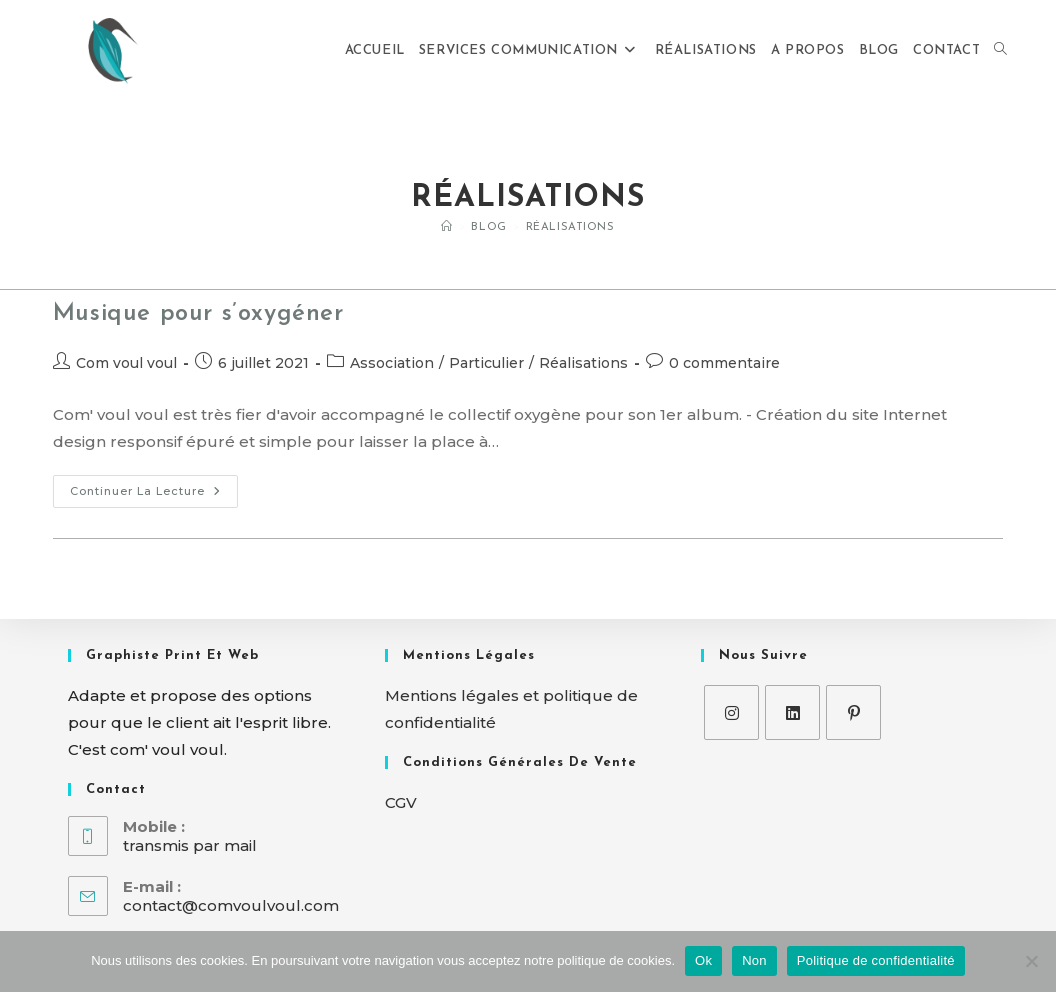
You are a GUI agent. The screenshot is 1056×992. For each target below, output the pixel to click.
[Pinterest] (853, 712)
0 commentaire (724, 363)
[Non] (1031, 961)
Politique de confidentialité (876, 960)
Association (392, 363)
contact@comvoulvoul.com (231, 905)
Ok (703, 960)
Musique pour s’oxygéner (198, 314)
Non (754, 960)
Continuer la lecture (154, 486)
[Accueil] (447, 227)
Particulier (486, 363)
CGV (401, 802)
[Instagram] (731, 712)
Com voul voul (126, 363)
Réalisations (570, 227)
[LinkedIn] (792, 712)
